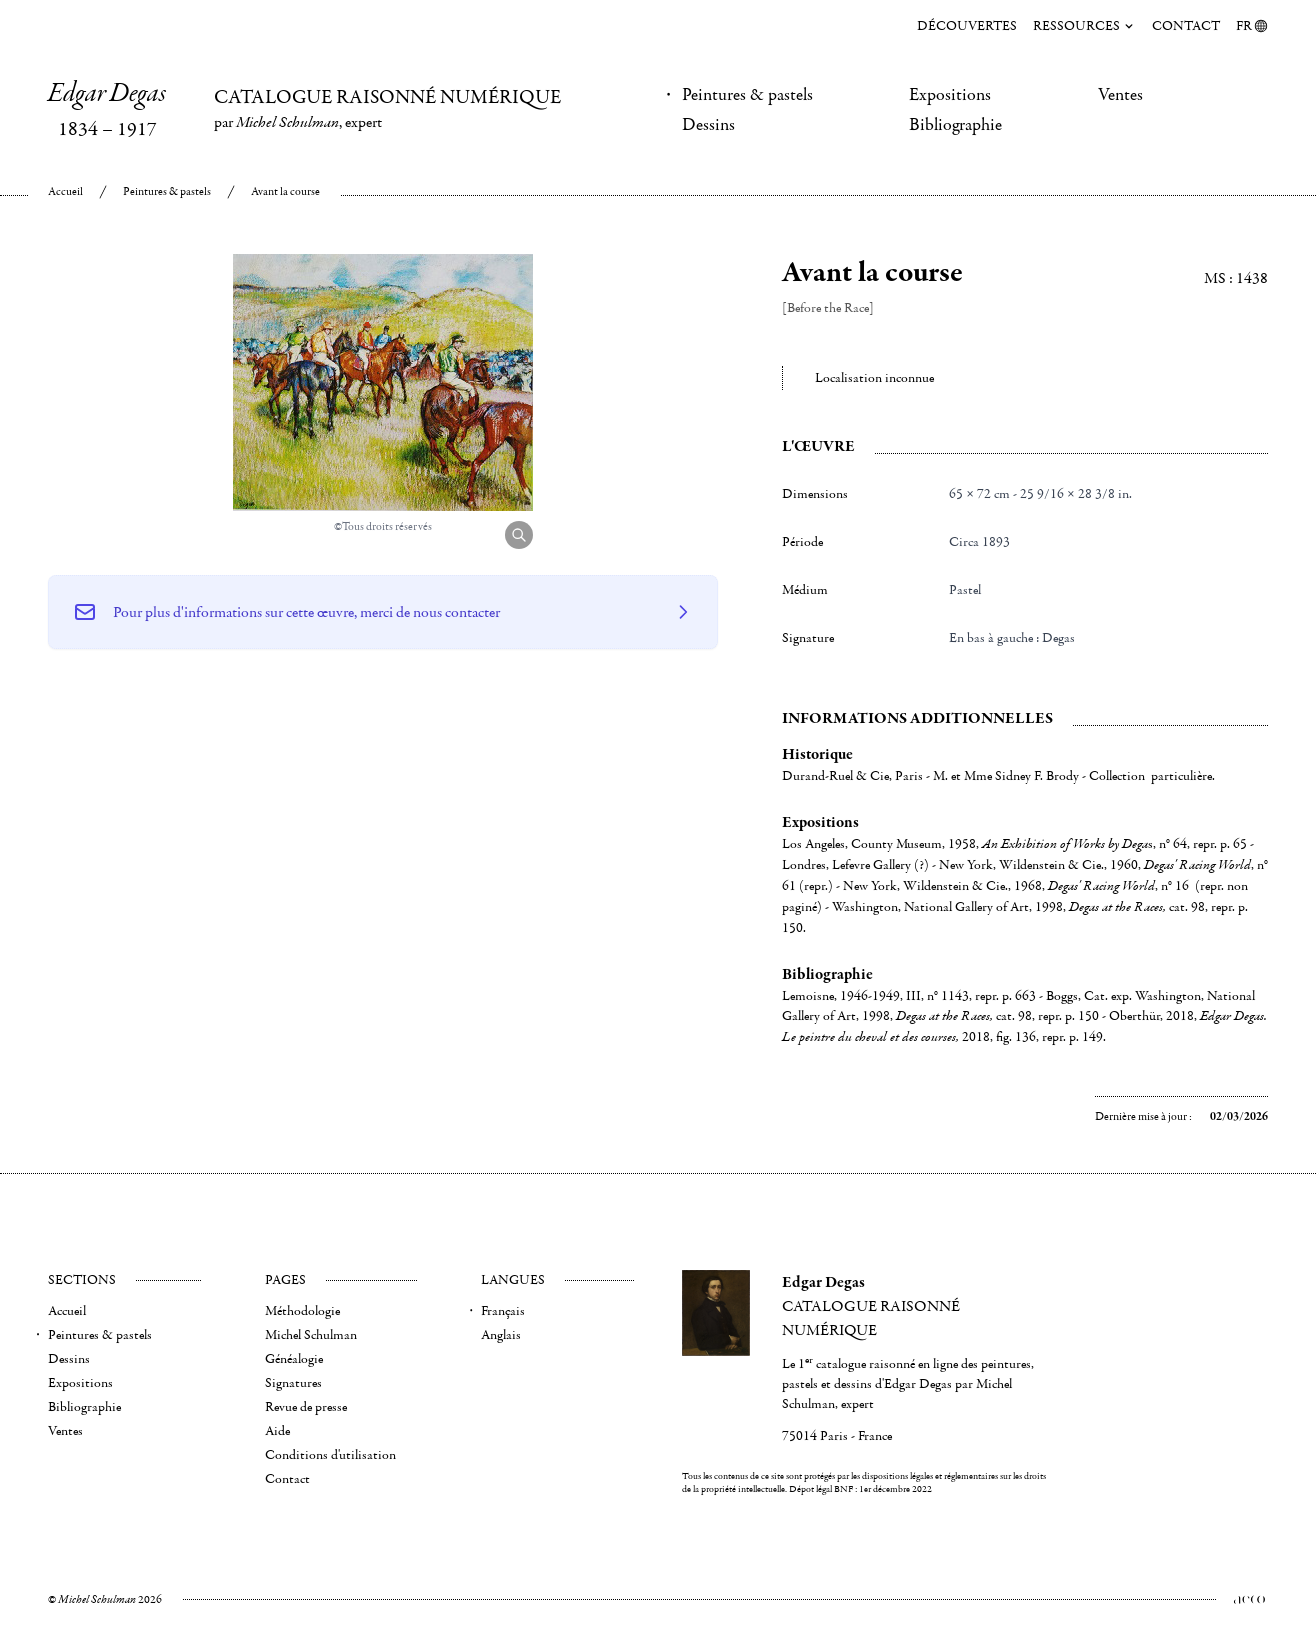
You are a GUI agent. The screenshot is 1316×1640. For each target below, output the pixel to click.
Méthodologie (302, 1311)
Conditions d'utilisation (330, 1455)
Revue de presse (306, 1407)
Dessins (708, 125)
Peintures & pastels (747, 95)
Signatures (293, 1383)
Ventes (1120, 95)
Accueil (65, 191)
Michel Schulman (311, 1335)
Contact (1186, 26)
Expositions (950, 95)
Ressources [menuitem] (1084, 26)
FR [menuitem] (1252, 26)
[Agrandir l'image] (519, 535)
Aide (277, 1431)
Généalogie (294, 1359)
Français (503, 1311)
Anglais (501, 1335)
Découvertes (967, 26)
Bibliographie (955, 125)
